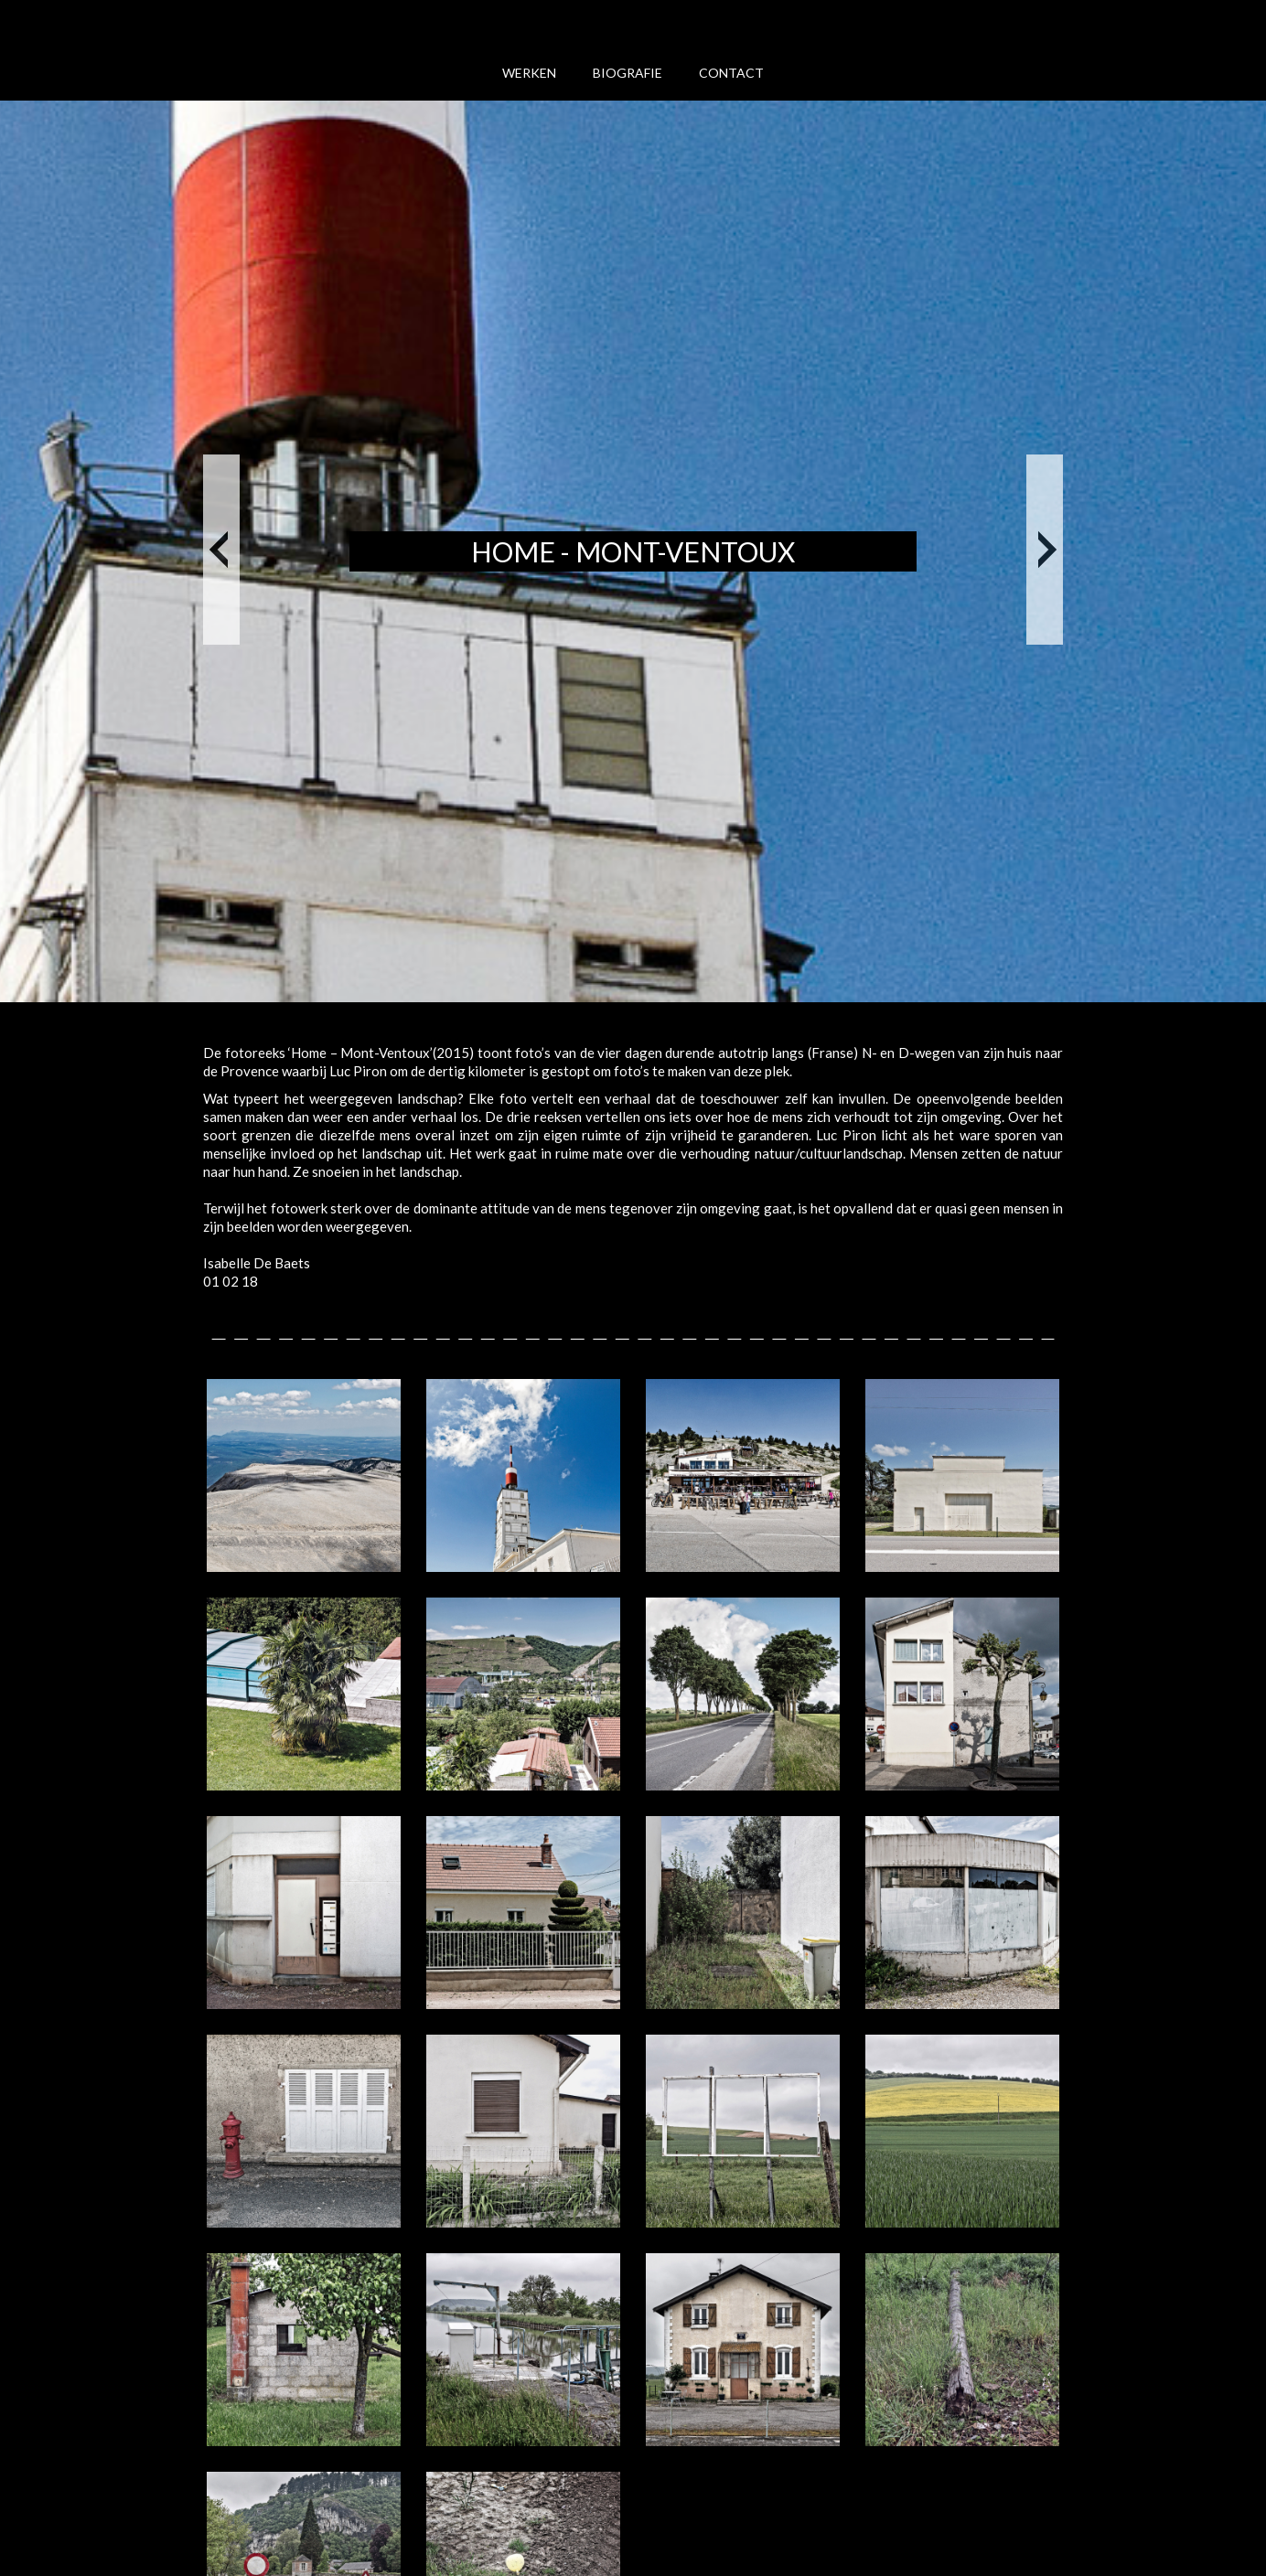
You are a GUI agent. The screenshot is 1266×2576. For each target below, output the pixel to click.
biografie (627, 72)
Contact (731, 72)
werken (529, 72)
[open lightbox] (304, 1476)
